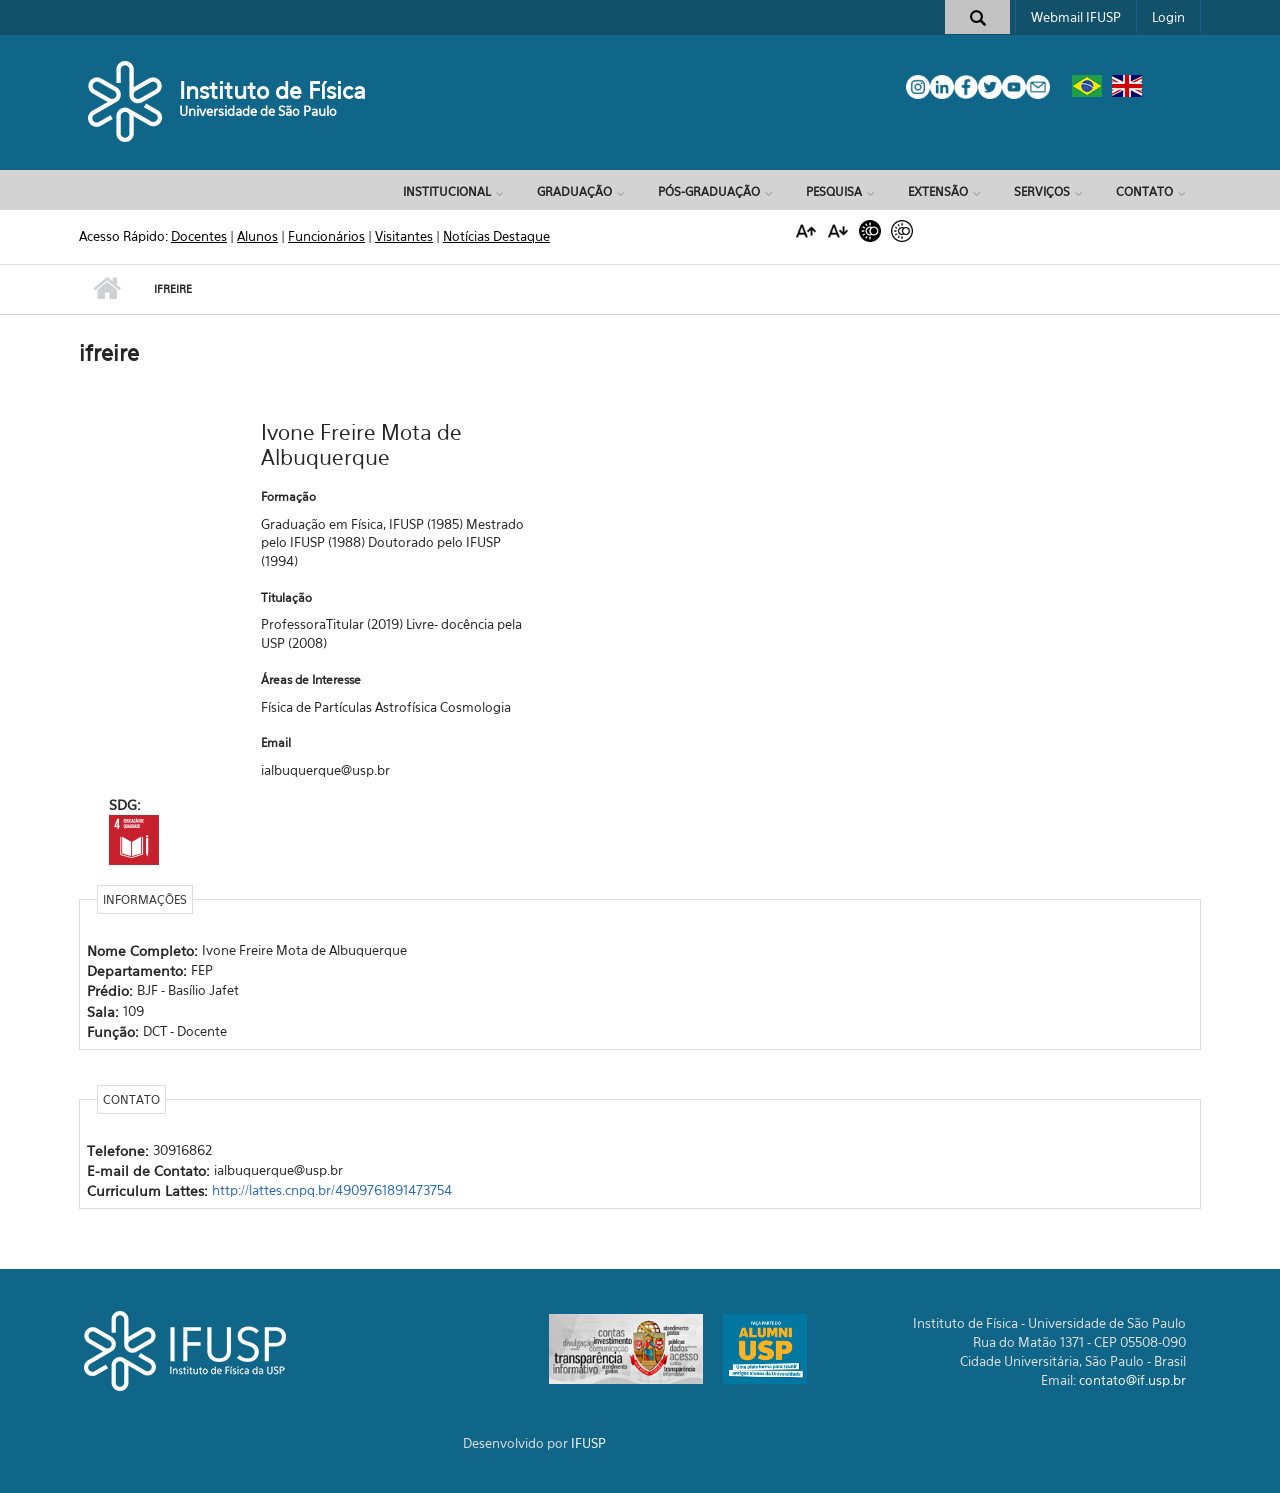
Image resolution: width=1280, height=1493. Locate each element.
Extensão (938, 191)
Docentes (199, 236)
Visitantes (404, 236)
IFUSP (588, 1443)
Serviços (1042, 191)
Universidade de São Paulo (258, 111)
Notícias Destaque (496, 236)
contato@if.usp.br (1132, 1380)
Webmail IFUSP (1076, 17)
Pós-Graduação (709, 191)
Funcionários (326, 236)
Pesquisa (834, 191)
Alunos (257, 236)
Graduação (574, 191)
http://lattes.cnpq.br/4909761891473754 (332, 1190)
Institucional (447, 191)
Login (1168, 17)
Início (106, 289)
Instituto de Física (272, 90)
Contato (1144, 191)
